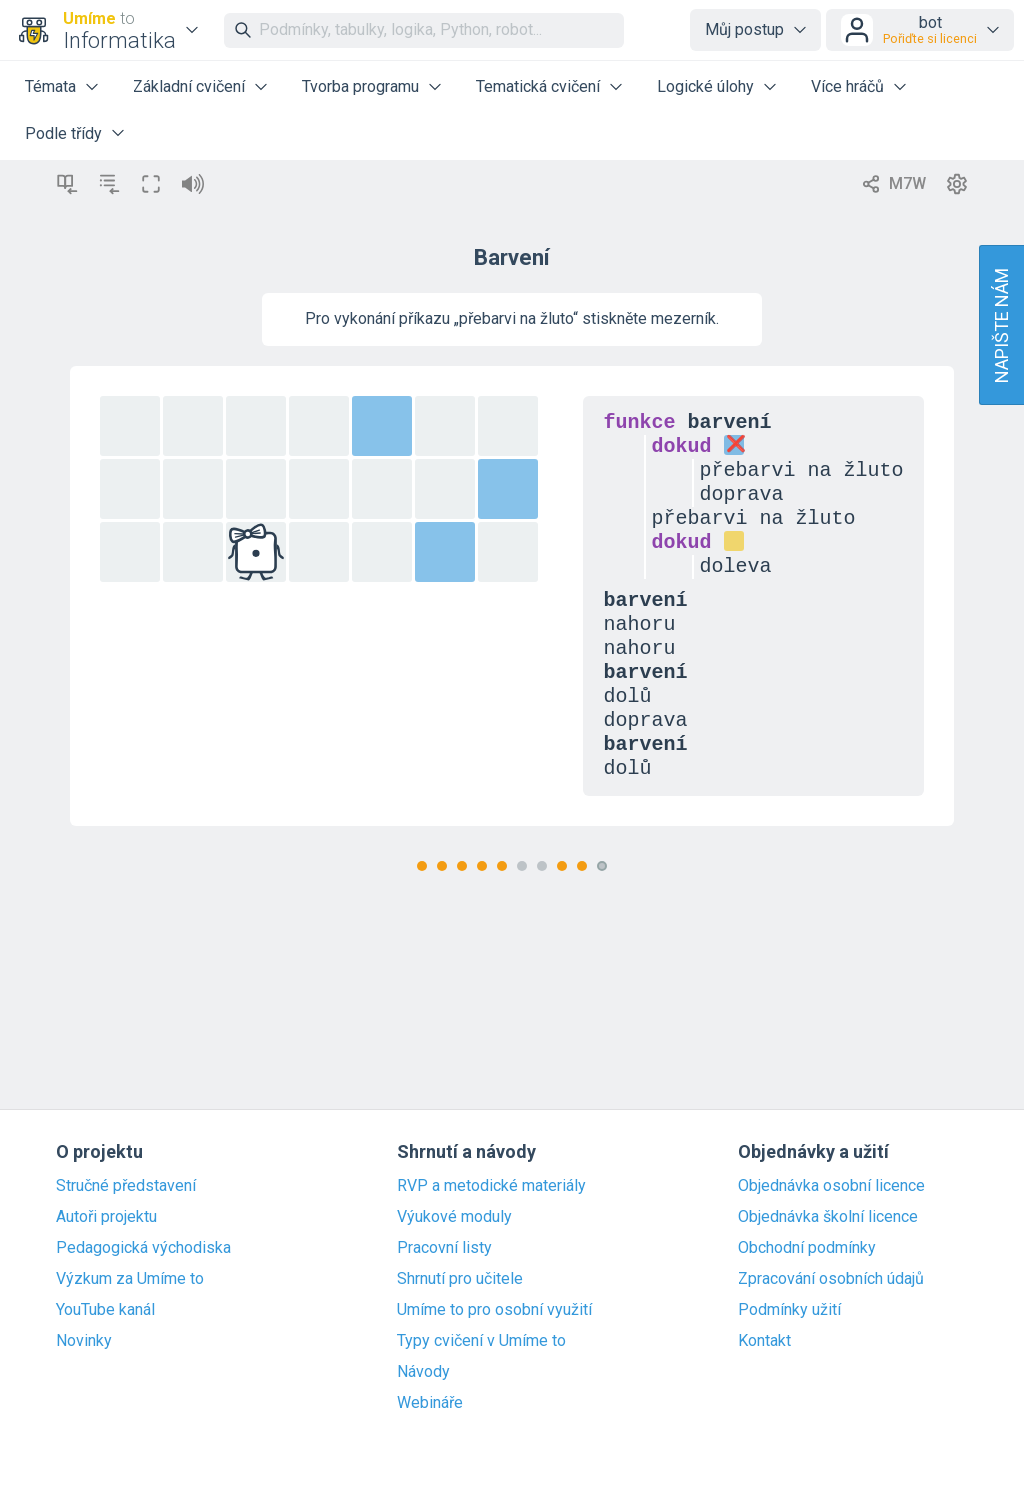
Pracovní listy (444, 1248)
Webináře (430, 1403)
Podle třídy (63, 133)
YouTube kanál (105, 1310)
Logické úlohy (705, 86)
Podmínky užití (789, 1310)
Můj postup (744, 29)
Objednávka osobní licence (831, 1186)
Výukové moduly (454, 1217)
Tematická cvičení (538, 86)
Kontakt (764, 1341)
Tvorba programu (360, 86)
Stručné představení (126, 1186)
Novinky (84, 1341)
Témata (50, 86)
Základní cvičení (189, 86)
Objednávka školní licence (828, 1217)
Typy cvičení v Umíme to (481, 1341)
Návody (423, 1372)
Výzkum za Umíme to (130, 1279)
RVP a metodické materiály (491, 1186)
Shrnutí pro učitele (460, 1279)
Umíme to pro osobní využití (494, 1310)
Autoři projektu (106, 1217)
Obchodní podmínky (807, 1248)
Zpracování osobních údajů (831, 1279)
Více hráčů (847, 86)
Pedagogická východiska (143, 1248)
